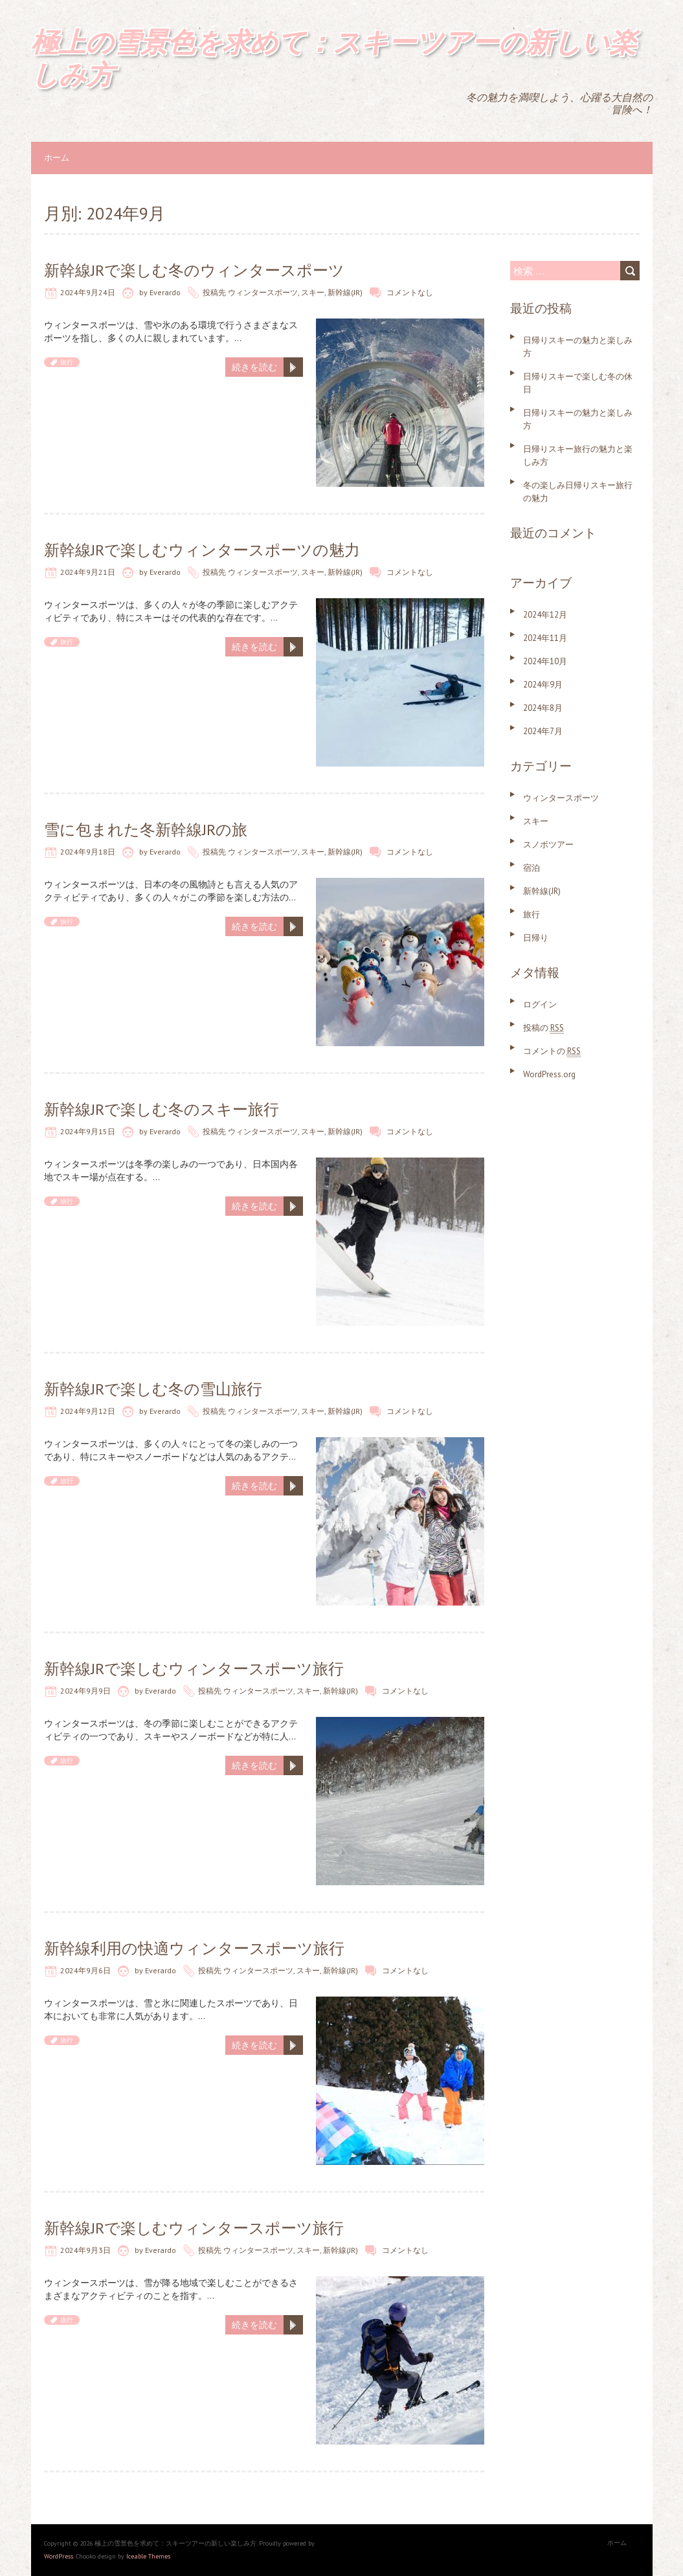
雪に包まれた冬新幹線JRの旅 (145, 830)
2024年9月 (543, 684)
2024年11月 (545, 638)
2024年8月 (543, 707)
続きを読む (254, 367)
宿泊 (531, 867)
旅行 (66, 362)
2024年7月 (543, 731)
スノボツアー (548, 844)
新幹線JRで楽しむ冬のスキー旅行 (161, 1109)
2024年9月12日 (87, 1411)
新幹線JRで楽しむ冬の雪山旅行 (153, 1389)
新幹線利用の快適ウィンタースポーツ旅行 (194, 1948)
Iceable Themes (148, 2556)
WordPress (58, 2556)
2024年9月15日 (87, 1131)
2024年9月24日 (87, 292)
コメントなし (409, 292)
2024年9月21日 (87, 572)
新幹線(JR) (345, 292)
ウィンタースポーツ (263, 292)
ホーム (56, 157)
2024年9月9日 (85, 1691)
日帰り (535, 937)
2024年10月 (545, 661)
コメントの (552, 1051)
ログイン (540, 1004)
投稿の (543, 1027)
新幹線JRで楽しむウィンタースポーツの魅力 (202, 550)
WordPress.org (549, 1074)
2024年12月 (545, 614)
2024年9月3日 (85, 2250)
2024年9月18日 (87, 852)
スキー (312, 292)
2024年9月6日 (85, 1970)
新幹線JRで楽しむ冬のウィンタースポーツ (194, 270)
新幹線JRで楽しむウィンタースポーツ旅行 (194, 1669)
